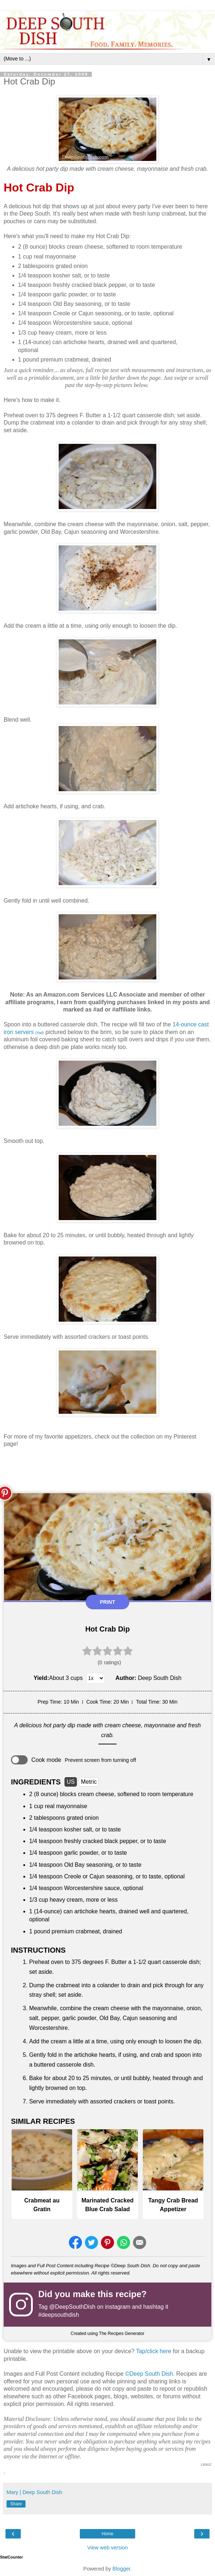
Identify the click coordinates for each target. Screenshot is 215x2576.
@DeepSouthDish (72, 2307)
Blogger (121, 2569)
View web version (107, 2548)
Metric (89, 1782)
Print (107, 1602)
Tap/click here (153, 2351)
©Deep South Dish (149, 2374)
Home (107, 2533)
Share (16, 2503)
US (71, 1782)
